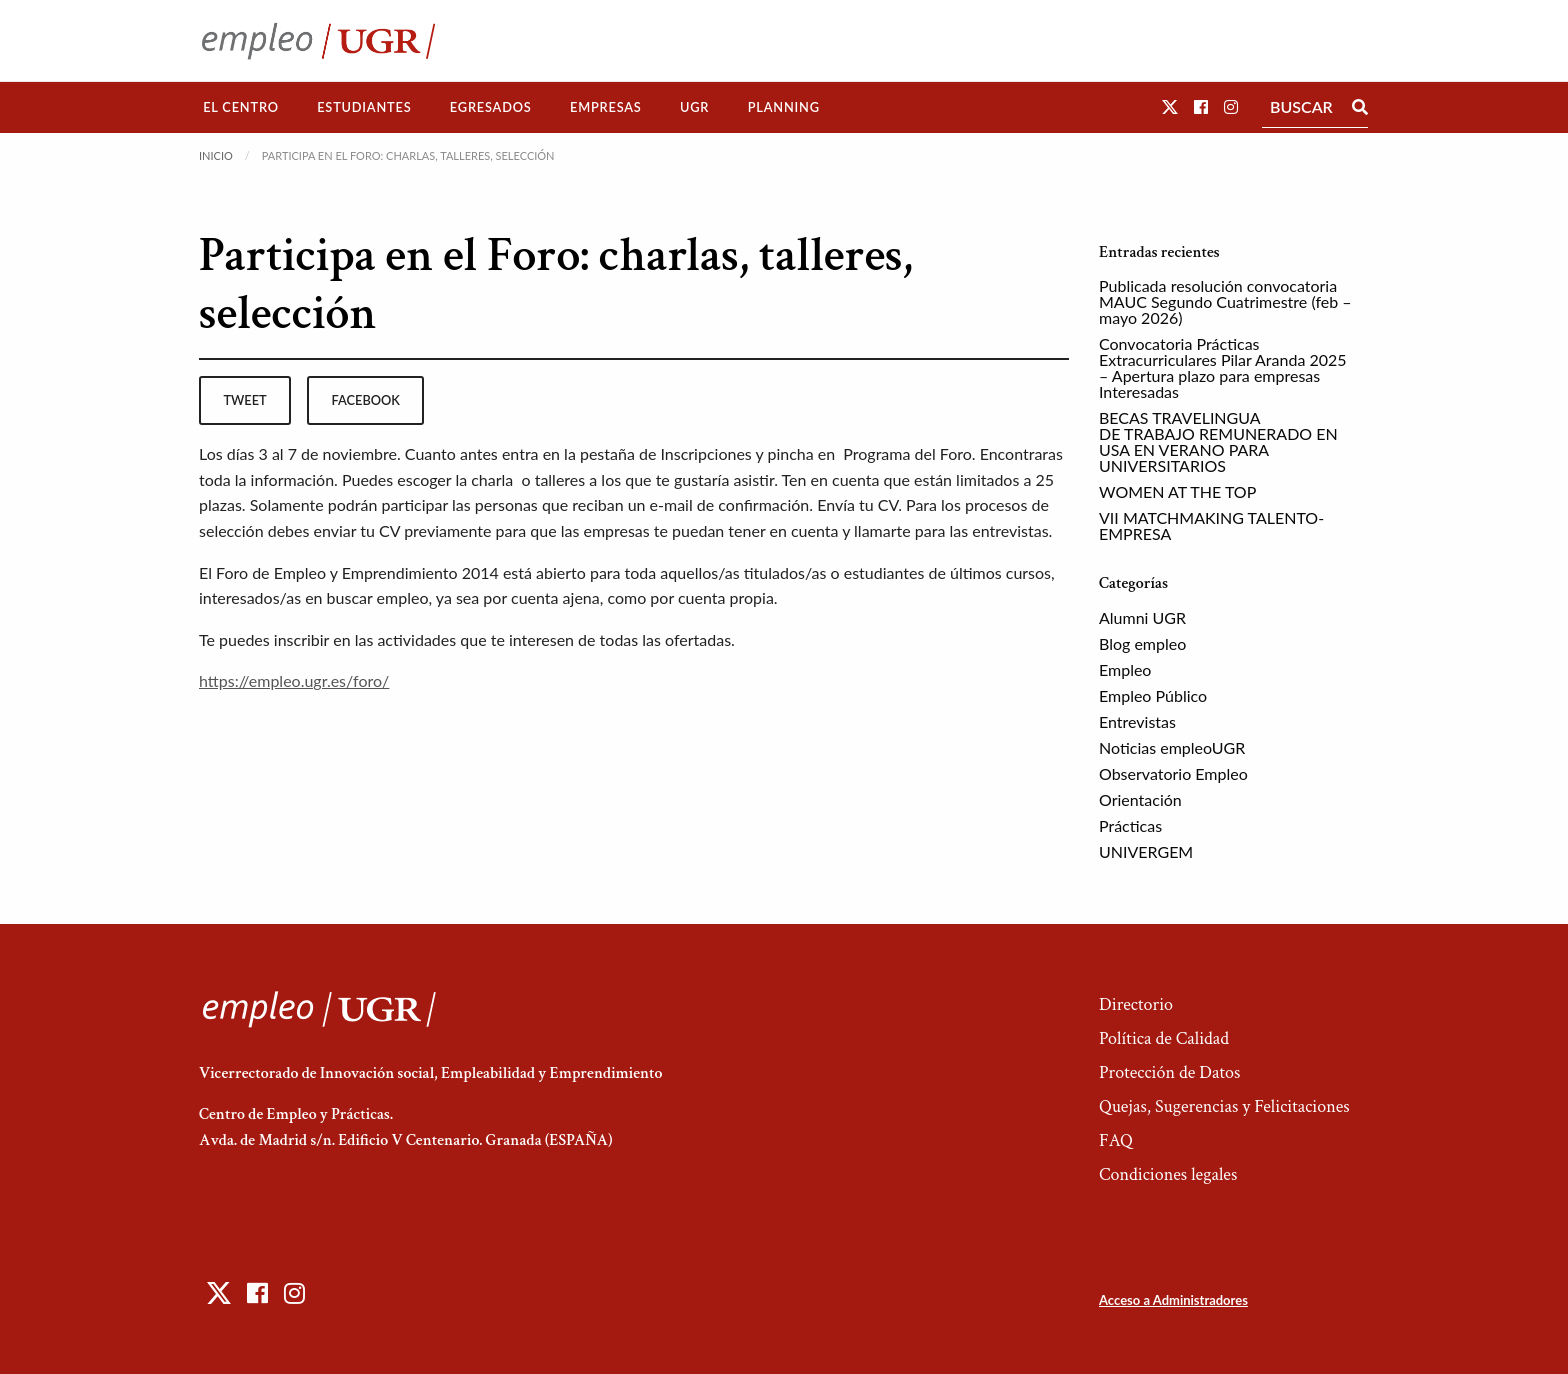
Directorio (1136, 1004)
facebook (366, 400)
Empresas (606, 107)
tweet (244, 400)
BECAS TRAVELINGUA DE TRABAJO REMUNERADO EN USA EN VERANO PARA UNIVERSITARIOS (1218, 441)
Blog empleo (1142, 643)
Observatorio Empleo (1173, 773)
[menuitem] (241, 107)
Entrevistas (1137, 721)
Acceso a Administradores (1173, 1300)
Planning (784, 107)
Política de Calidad (1164, 1038)
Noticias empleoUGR (1172, 747)
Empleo (1125, 669)
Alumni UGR (1142, 617)
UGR (694, 107)
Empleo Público (1153, 695)
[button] (1170, 106)
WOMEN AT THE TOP (1177, 491)
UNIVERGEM (1146, 851)
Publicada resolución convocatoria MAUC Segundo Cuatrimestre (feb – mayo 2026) (1225, 301)
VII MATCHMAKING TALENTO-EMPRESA (1211, 525)
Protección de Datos (1169, 1072)
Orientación (1140, 799)
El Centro (241, 107)
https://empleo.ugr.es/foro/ (294, 680)
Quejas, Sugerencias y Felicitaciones (1224, 1106)
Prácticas (1130, 825)
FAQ (1116, 1140)
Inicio (216, 155)
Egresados (491, 107)
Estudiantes (364, 107)
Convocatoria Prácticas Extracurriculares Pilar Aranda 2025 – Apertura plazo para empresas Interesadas (1223, 367)
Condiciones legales (1168, 1174)
